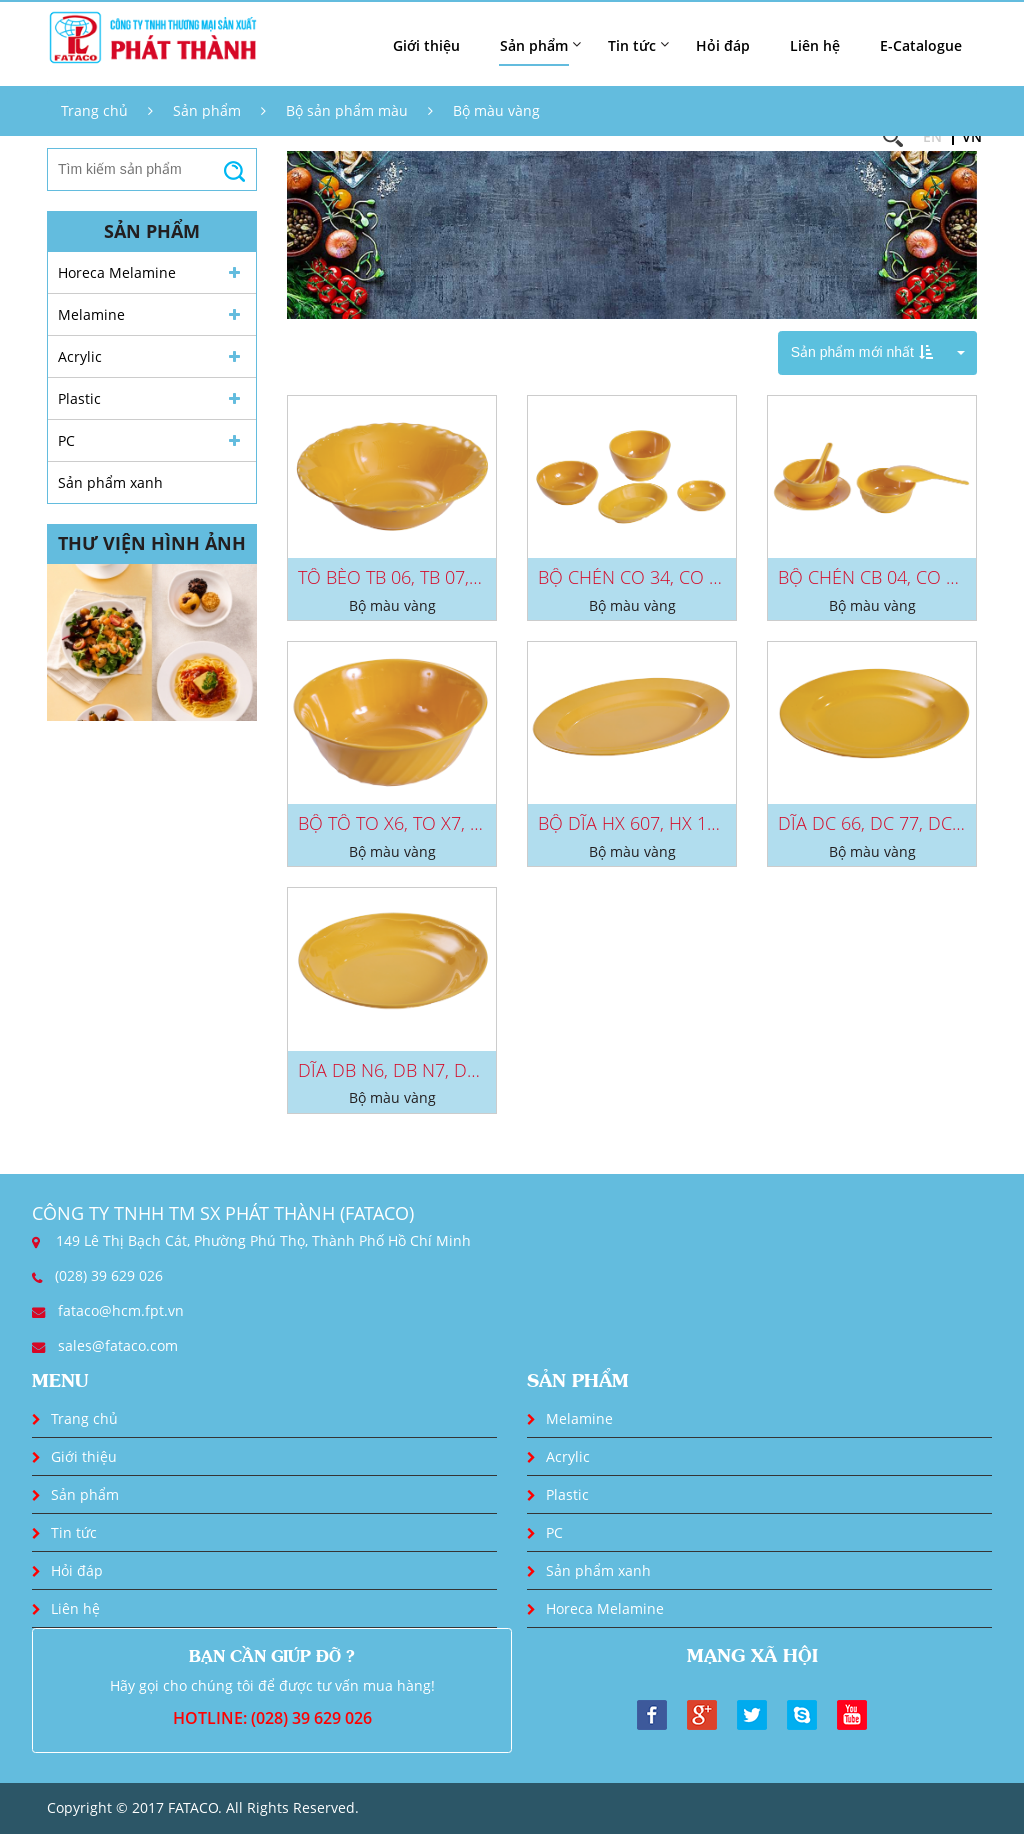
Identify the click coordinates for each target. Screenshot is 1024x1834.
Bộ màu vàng (496, 110)
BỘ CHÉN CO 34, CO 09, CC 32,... (669, 577)
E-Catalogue (921, 45)
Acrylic (80, 356)
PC (66, 440)
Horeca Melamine (117, 272)
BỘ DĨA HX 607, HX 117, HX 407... (672, 823)
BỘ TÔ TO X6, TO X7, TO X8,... (416, 823)
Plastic (79, 398)
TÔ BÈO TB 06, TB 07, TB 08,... (416, 577)
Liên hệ (815, 45)
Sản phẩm (207, 110)
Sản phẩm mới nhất (862, 352)
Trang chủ (94, 110)
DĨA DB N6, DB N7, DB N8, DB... (424, 1070)
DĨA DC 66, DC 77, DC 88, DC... (900, 823)
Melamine (91, 314)
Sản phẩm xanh (110, 482)
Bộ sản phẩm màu (347, 110)
